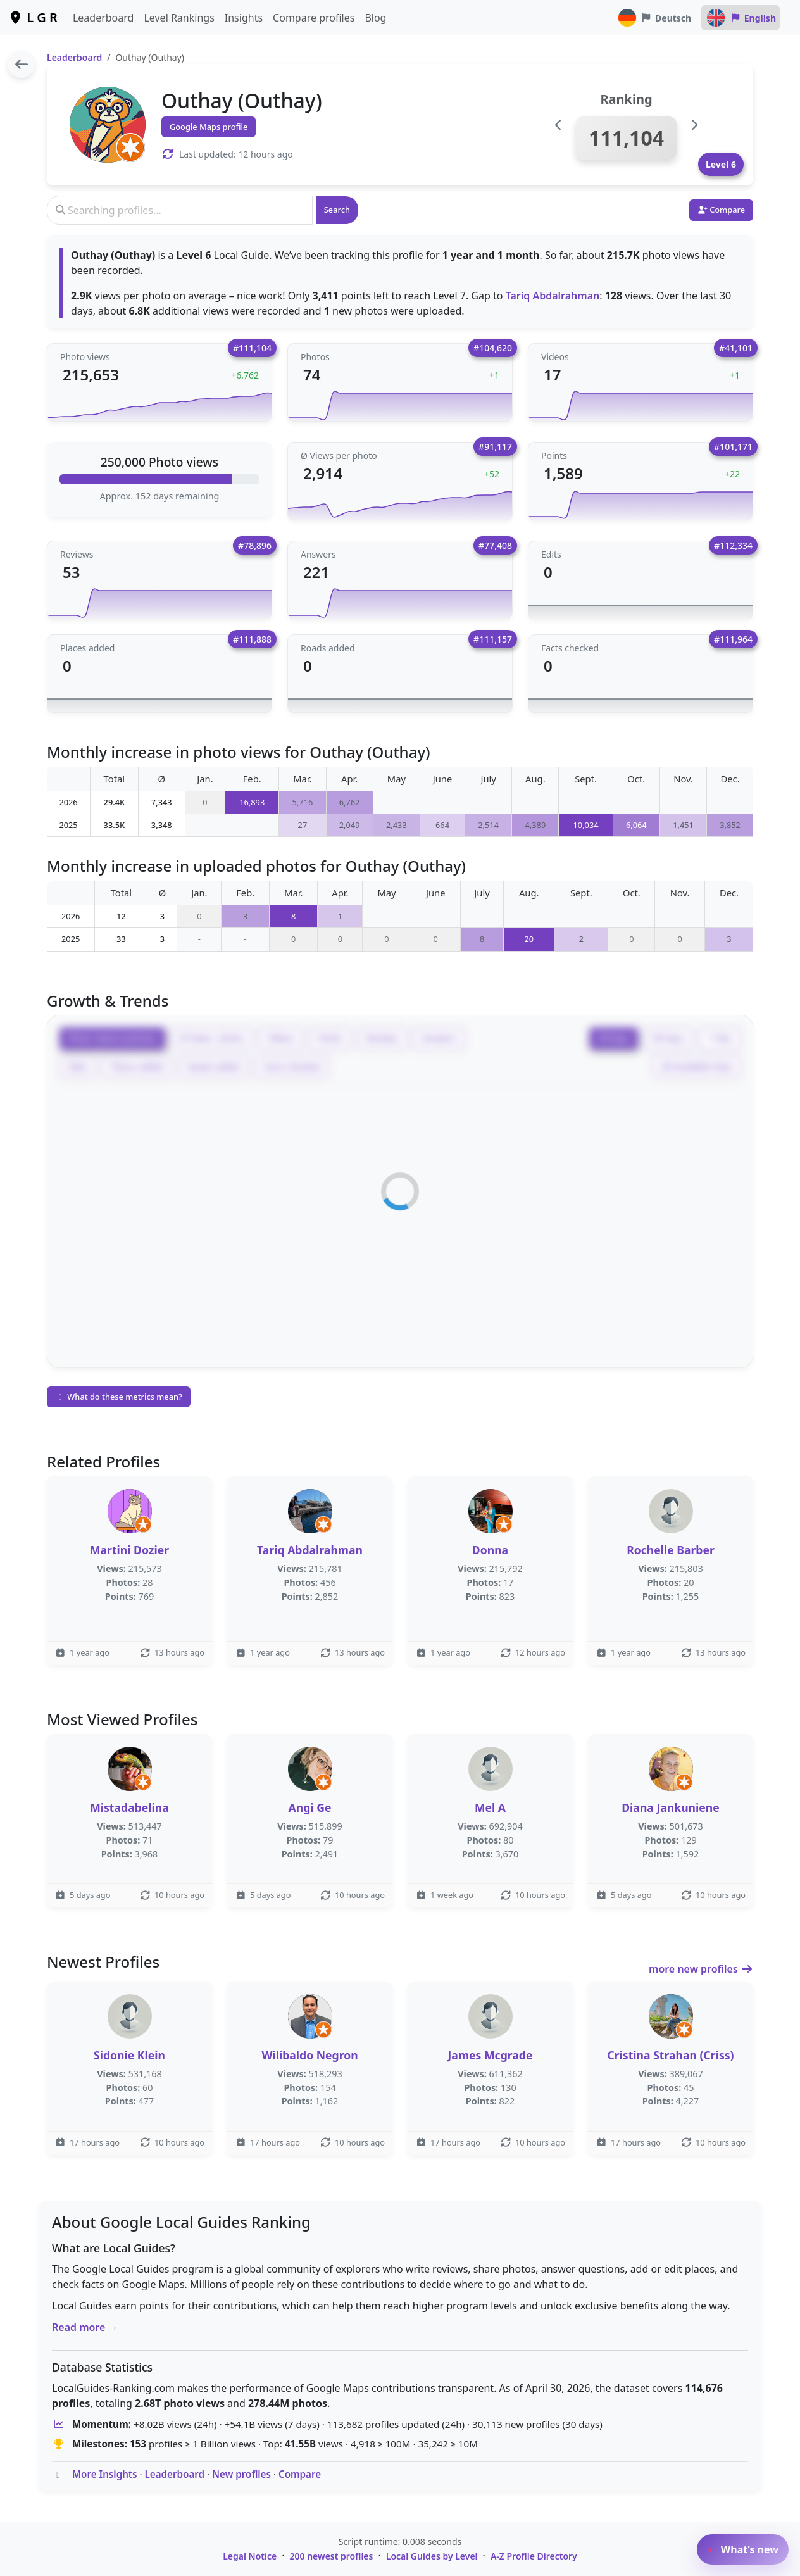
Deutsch (654, 17)
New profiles (241, 2474)
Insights (244, 18)
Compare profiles (313, 18)
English (740, 17)
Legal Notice (250, 2556)
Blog (375, 18)
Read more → (85, 2327)
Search (337, 209)
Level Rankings (179, 18)
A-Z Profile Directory (534, 2556)
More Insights (104, 2474)
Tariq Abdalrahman (553, 296)
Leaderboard (103, 18)
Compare (299, 2474)
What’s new (742, 2549)
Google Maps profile (208, 126)
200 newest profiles (331, 2556)
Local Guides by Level (432, 2556)
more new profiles (701, 1969)
